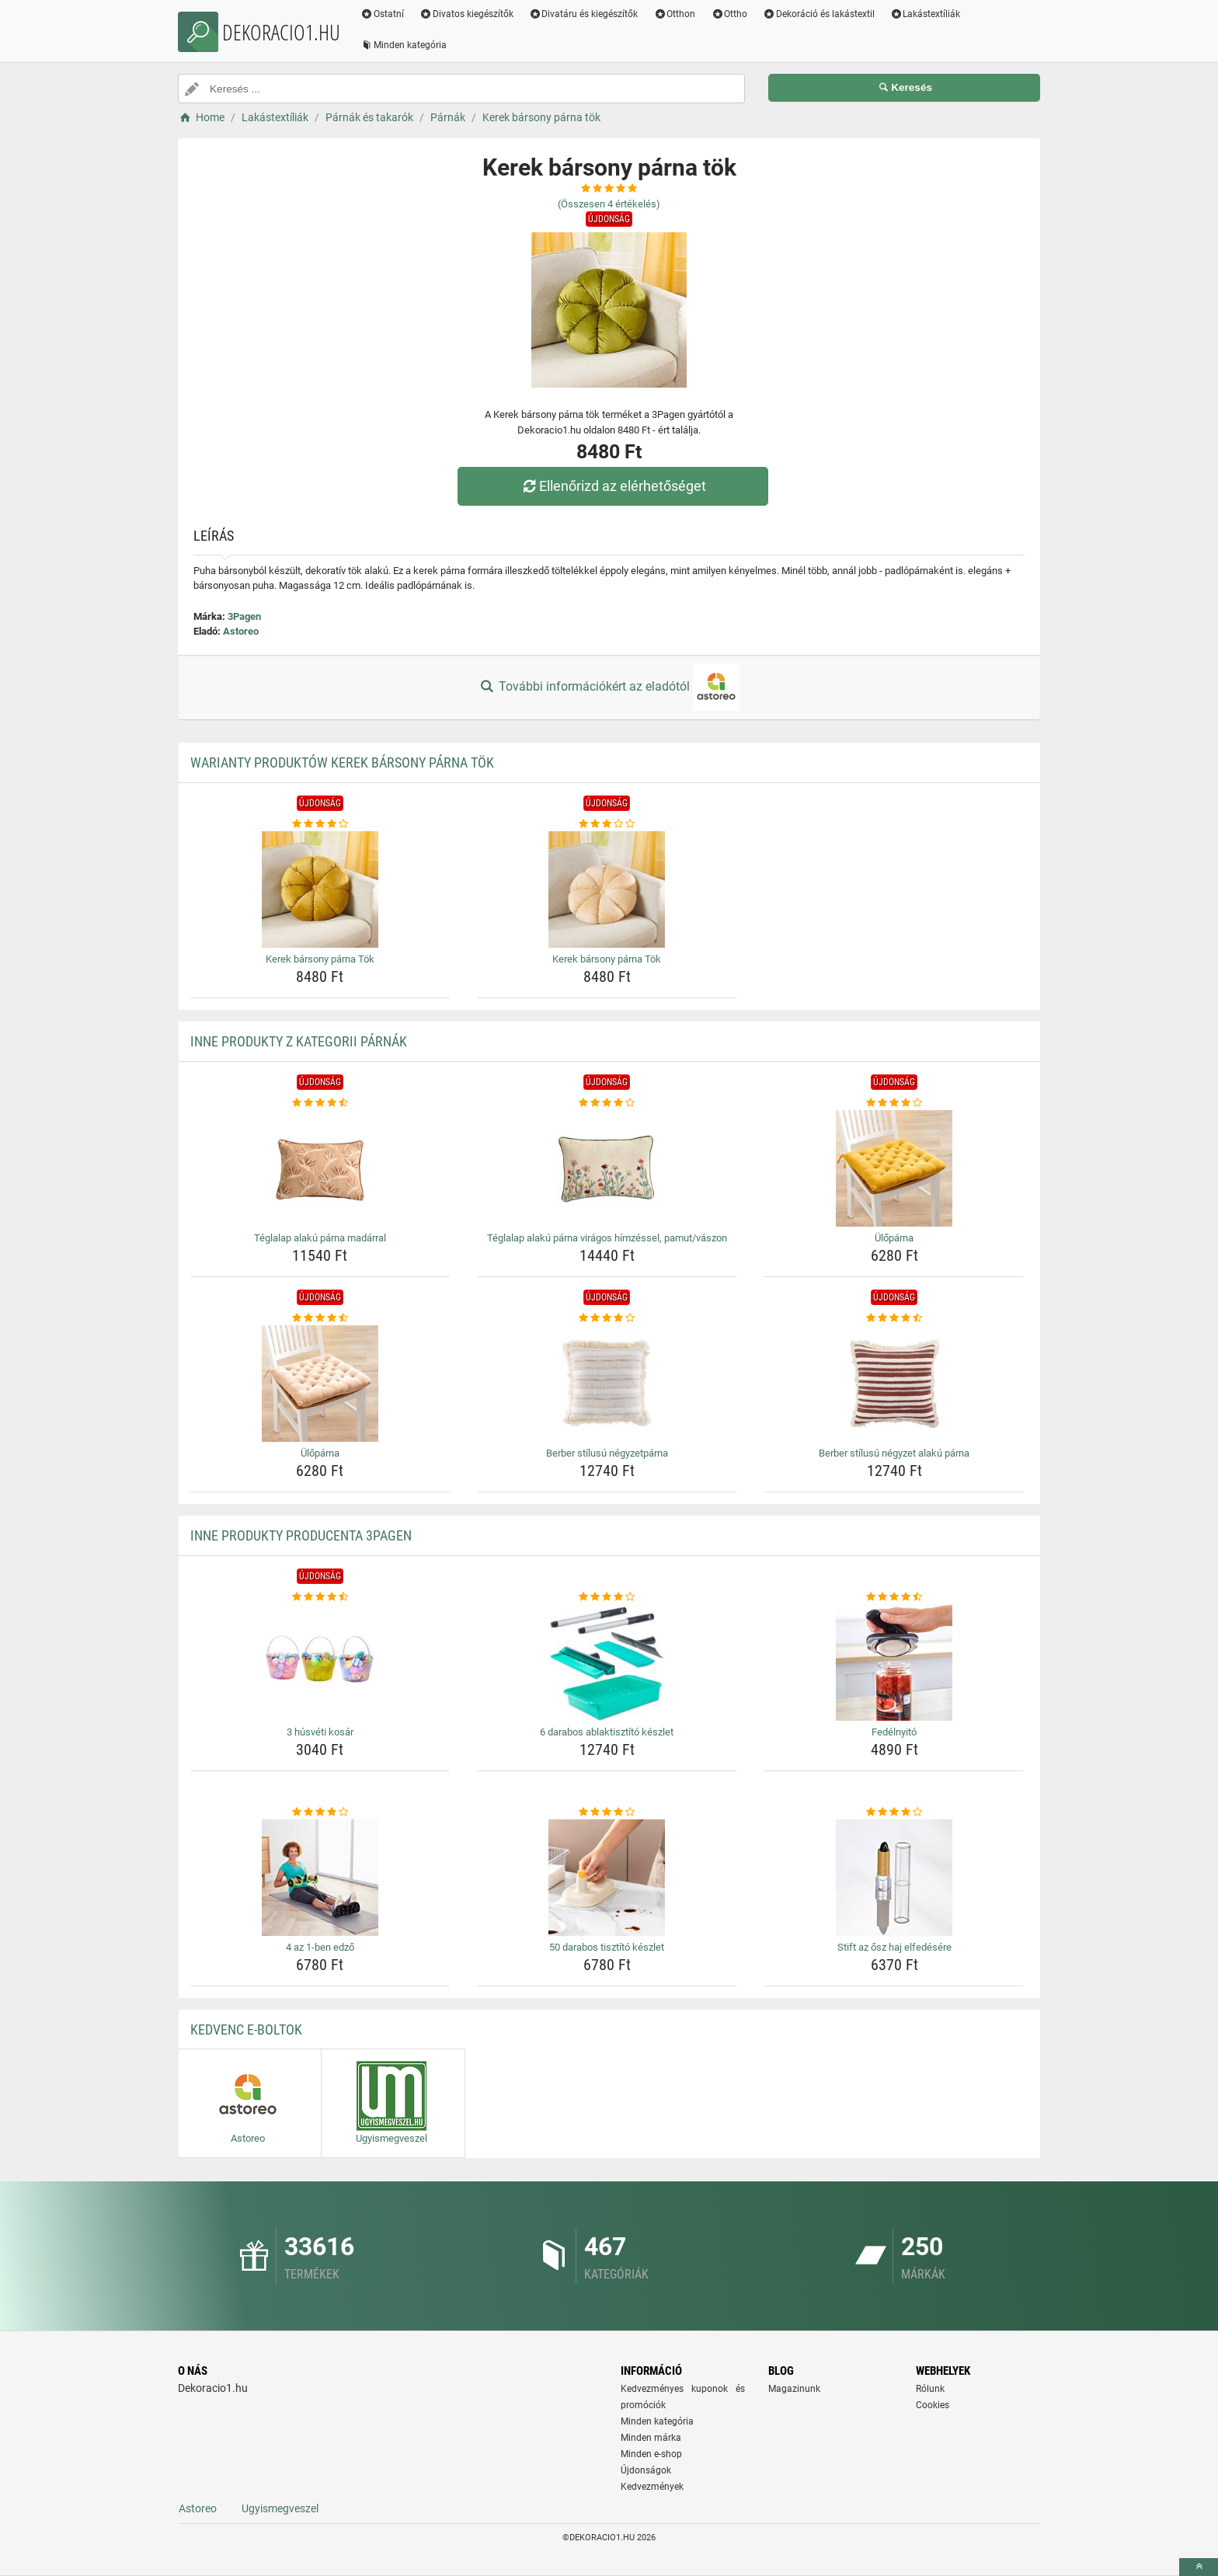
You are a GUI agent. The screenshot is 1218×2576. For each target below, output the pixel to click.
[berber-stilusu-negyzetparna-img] (607, 1383)
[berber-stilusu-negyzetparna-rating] (607, 1318)
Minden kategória (403, 45)
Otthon (674, 14)
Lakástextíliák (925, 14)
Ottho (729, 14)
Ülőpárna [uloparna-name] (894, 1238)
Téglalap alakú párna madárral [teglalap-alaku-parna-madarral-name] (320, 1238)
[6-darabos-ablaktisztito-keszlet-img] (607, 1662)
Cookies (932, 2405)
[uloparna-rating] (894, 1103)
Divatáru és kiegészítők (584, 14)
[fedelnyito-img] (894, 1662)
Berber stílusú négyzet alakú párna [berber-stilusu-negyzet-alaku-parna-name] (894, 1453)
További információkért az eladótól (609, 687)
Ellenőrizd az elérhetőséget (613, 485)
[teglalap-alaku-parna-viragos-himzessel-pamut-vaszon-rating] (607, 1103)
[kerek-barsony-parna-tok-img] (320, 889)
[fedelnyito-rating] (894, 1597)
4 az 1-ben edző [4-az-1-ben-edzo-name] (320, 1947)
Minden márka (651, 2437)
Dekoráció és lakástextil (819, 14)
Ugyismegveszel (280, 2508)
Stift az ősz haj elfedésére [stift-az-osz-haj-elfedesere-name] (894, 1947)
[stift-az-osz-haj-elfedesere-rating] (894, 1812)
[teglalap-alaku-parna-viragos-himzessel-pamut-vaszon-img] (607, 1168)
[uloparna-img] (894, 1168)
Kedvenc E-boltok (246, 2029)
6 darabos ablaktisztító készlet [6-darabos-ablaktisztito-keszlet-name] (606, 1732)
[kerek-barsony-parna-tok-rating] (320, 824)
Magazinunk (794, 2388)
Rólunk (930, 2388)
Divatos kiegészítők (466, 14)
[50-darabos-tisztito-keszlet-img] (607, 1877)
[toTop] (1198, 2567)
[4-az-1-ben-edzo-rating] (320, 1812)
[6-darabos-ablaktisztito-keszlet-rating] (607, 1597)
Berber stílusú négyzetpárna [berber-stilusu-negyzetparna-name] (607, 1453)
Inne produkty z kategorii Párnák (298, 1041)
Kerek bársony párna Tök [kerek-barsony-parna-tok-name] (320, 959)
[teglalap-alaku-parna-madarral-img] (320, 1168)
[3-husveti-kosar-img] (320, 1662)
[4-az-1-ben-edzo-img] (320, 1877)
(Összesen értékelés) (609, 204)
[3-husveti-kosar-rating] (320, 1597)
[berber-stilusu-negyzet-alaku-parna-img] (894, 1383)
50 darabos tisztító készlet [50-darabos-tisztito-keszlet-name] (606, 1947)
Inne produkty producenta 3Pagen (301, 1535)
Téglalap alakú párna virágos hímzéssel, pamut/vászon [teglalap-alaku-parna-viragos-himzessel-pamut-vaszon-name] (607, 1238)
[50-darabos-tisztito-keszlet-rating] (607, 1812)
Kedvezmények (652, 2486)
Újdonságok (646, 2470)
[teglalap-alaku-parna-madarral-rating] (320, 1103)
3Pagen (244, 616)
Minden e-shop (651, 2454)
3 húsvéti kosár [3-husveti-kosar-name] (320, 1732)
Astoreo (241, 631)
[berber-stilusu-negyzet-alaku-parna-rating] (894, 1318)
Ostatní (382, 14)
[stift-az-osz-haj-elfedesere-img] (894, 1877)
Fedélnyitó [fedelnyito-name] (894, 1732)
